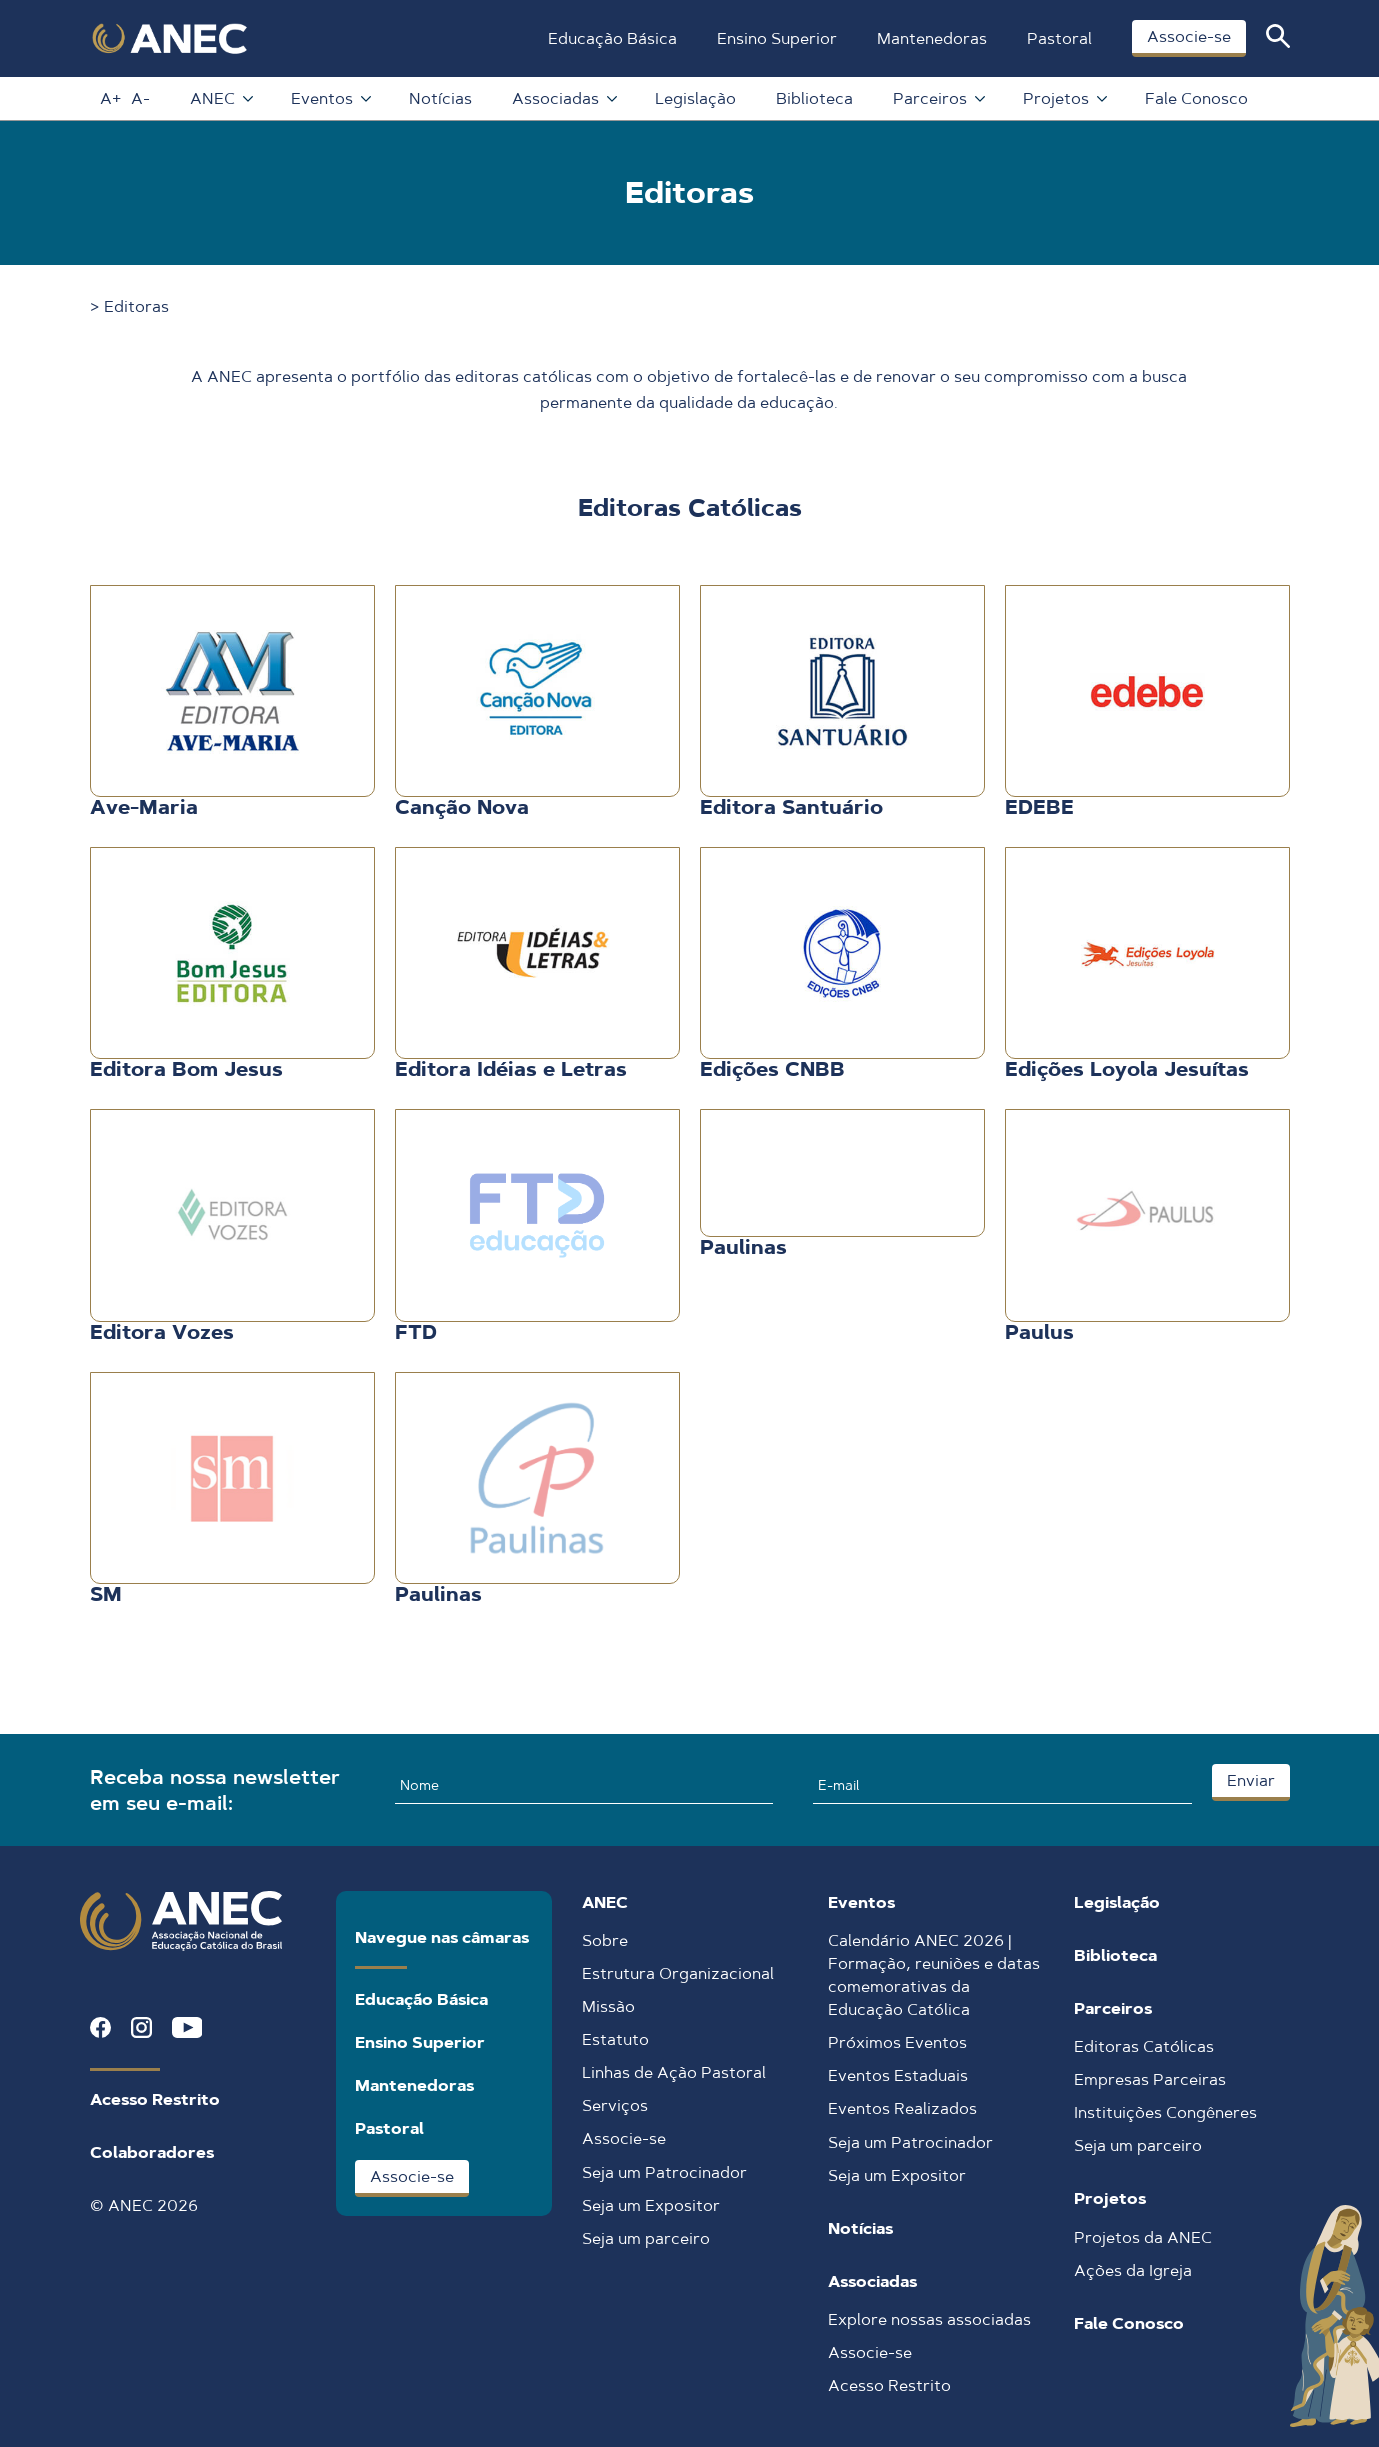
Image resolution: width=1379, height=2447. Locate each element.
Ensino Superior (777, 38)
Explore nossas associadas (929, 2319)
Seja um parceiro (646, 2238)
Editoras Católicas (1144, 2046)
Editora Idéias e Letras (511, 1069)
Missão (608, 2006)
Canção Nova (462, 807)
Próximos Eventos (897, 2042)
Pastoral (1059, 38)
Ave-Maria (144, 807)
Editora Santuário (791, 807)
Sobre (605, 1940)
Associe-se (1189, 36)
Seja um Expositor (651, 2205)
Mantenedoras (932, 38)
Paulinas (743, 1247)
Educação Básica (612, 38)
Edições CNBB (772, 1069)
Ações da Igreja (1133, 2270)
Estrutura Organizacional (678, 1973)
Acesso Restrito (155, 2099)
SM (106, 1594)
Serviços (615, 2105)
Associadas (563, 98)
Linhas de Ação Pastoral (674, 2072)
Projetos (1064, 98)
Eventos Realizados (902, 2108)
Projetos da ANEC (1143, 2237)
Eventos (330, 98)
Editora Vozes (162, 1332)
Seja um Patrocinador (664, 2172)
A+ (110, 98)
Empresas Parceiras (1150, 2079)
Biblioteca (814, 98)
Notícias (440, 98)
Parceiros (938, 98)
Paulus (1039, 1332)
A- (140, 98)
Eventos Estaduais (898, 2075)
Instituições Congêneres (1165, 2112)
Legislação (695, 98)
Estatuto (615, 2039)
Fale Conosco (1196, 98)
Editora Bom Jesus (186, 1069)
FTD (416, 1332)
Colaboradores (152, 2152)
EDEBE (1039, 807)
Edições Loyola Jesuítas (1127, 1069)
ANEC (220, 98)
